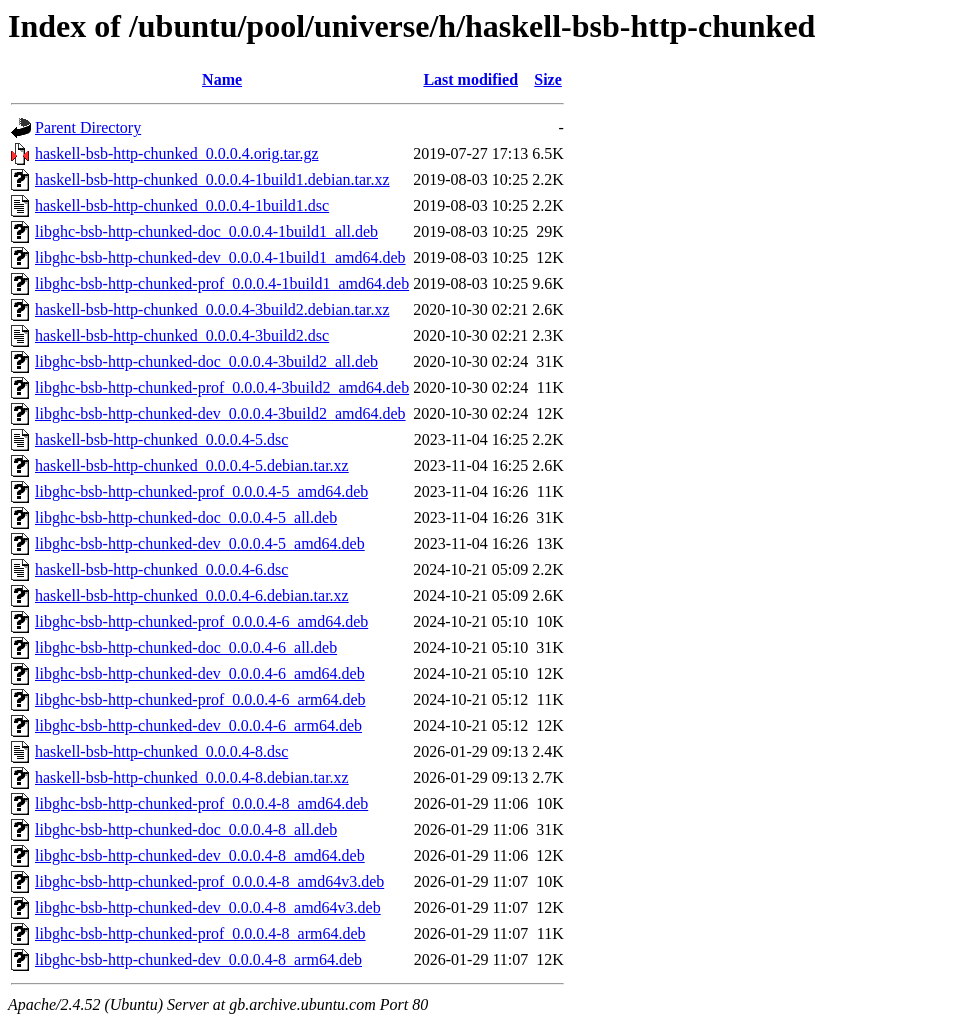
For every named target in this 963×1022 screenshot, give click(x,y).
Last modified (470, 79)
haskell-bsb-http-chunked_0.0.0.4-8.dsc (161, 751)
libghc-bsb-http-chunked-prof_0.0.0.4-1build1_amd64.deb (222, 283)
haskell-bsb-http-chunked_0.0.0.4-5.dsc (161, 439)
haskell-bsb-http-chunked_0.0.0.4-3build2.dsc (182, 335)
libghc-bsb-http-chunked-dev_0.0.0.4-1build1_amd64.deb (220, 257)
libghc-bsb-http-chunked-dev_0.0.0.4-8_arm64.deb (198, 959)
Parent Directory (88, 127)
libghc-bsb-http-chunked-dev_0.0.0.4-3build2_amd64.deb (220, 413)
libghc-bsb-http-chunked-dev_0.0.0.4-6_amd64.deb (200, 673)
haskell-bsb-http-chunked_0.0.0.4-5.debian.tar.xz (192, 465)
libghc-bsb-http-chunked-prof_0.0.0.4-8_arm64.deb (200, 933)
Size (548, 79)
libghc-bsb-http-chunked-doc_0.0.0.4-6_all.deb (186, 647)
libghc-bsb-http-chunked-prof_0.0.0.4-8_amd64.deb (201, 803)
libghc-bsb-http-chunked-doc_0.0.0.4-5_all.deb (186, 517)
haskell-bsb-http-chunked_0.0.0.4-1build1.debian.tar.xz (212, 179)
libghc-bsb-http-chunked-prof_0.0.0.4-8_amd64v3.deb (209, 881)
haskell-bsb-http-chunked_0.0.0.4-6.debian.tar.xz (192, 595)
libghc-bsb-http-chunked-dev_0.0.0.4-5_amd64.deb (200, 543)
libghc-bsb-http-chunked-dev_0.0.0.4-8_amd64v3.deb (208, 907)
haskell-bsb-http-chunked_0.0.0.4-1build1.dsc (182, 205)
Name (222, 79)
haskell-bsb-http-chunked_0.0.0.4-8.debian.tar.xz (192, 777)
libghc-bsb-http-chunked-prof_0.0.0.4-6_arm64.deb (200, 699)
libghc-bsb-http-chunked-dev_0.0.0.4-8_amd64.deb (200, 855)
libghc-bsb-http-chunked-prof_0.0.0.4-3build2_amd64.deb (222, 387)
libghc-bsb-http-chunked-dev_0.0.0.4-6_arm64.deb (198, 725)
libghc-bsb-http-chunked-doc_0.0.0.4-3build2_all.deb (206, 361)
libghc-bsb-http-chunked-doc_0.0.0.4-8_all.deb (186, 829)
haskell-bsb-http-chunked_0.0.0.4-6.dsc (161, 569)
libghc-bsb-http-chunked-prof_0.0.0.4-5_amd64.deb (201, 491)
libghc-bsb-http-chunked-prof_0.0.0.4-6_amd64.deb (201, 621)
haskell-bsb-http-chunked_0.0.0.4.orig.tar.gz (177, 153)
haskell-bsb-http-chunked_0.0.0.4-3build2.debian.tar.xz (212, 309)
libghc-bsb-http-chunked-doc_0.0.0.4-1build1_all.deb (206, 231)
